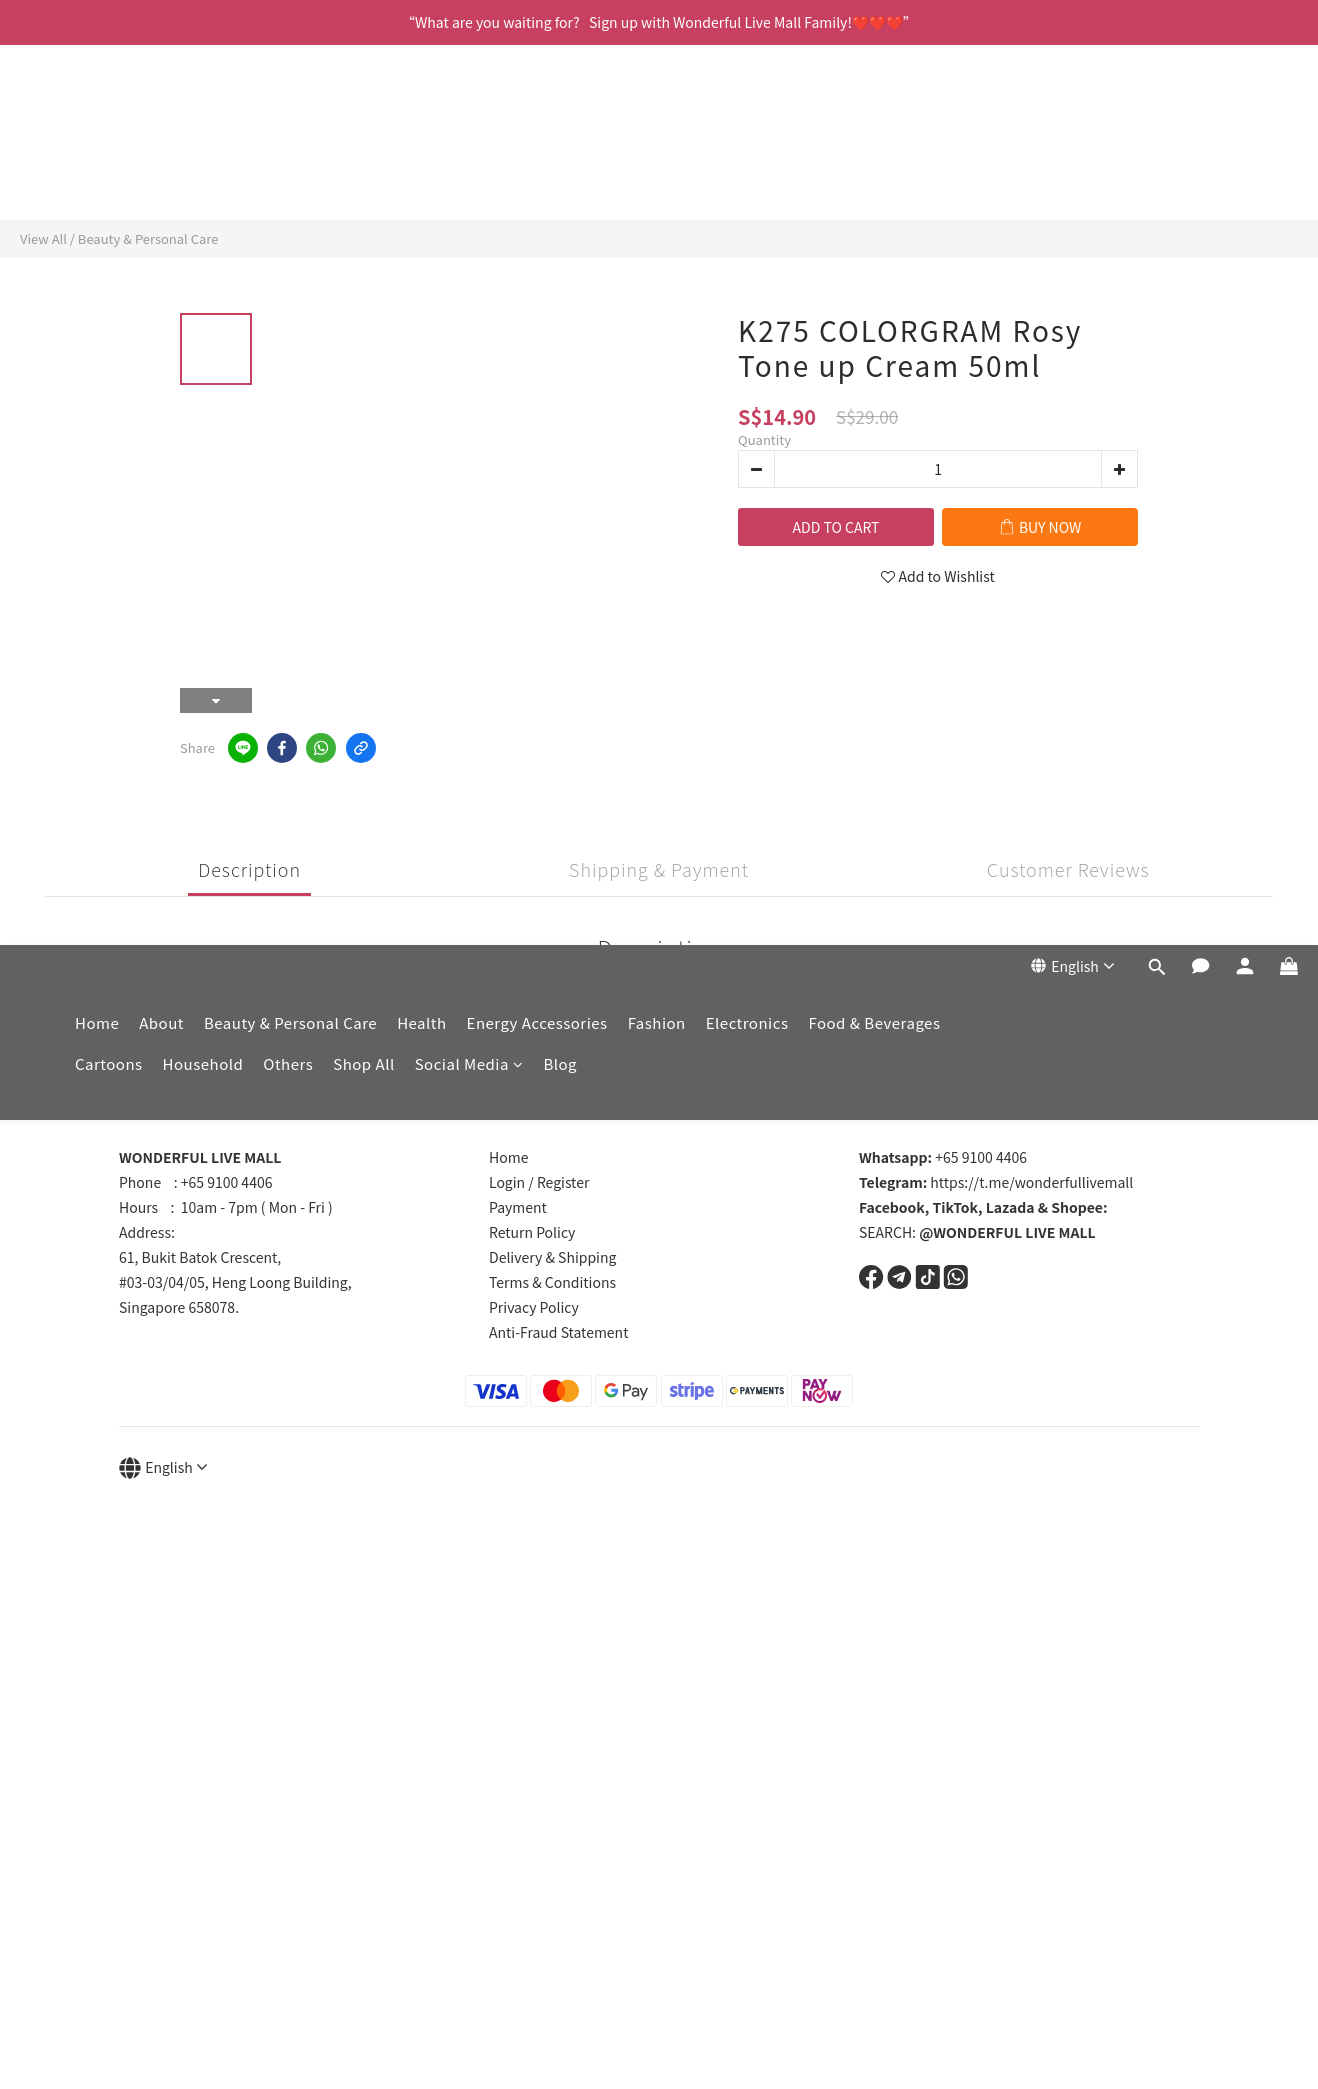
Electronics (747, 122)
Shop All (363, 163)
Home (97, 122)
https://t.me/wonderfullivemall (996, 1182)
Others (288, 163)
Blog (560, 163)
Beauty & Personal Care (290, 122)
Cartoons (109, 163)
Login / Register (539, 1182)
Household (203, 163)
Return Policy (532, 1232)
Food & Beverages (874, 122)
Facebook (892, 1207)
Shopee (1077, 1207)
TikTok (955, 1207)
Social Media (469, 163)
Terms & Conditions (552, 1282)
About (161, 122)
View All (43, 238)
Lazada (1010, 1207)
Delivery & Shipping (552, 1257)
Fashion (657, 122)
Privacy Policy (534, 1307)
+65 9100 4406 (943, 1157)
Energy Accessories (537, 122)
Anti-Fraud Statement (558, 1332)
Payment (518, 1207)
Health (421, 122)
